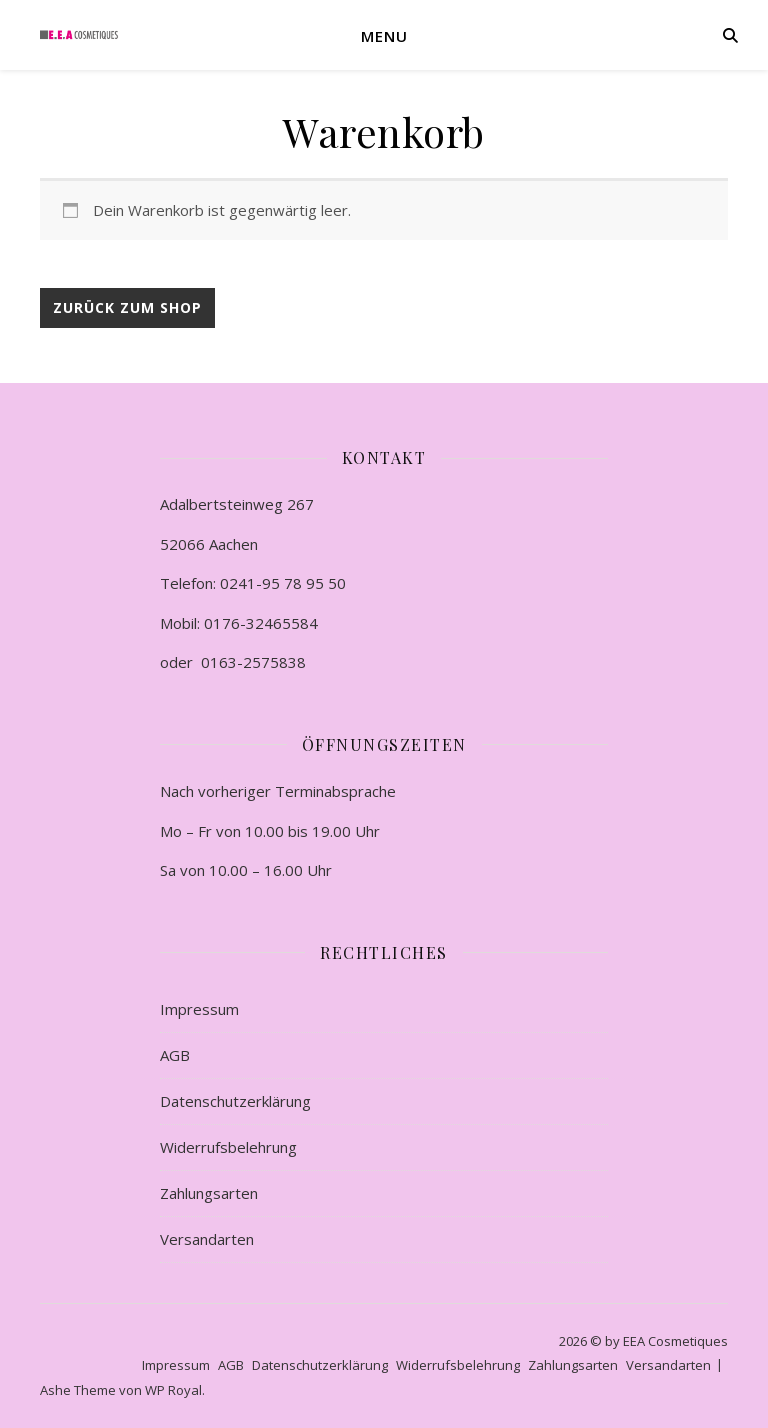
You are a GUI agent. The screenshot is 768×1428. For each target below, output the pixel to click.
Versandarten (207, 1239)
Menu (384, 36)
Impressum (199, 1009)
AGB (175, 1055)
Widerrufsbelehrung (228, 1147)
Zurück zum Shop (127, 307)
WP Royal (173, 1390)
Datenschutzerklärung (235, 1101)
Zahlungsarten (209, 1193)
